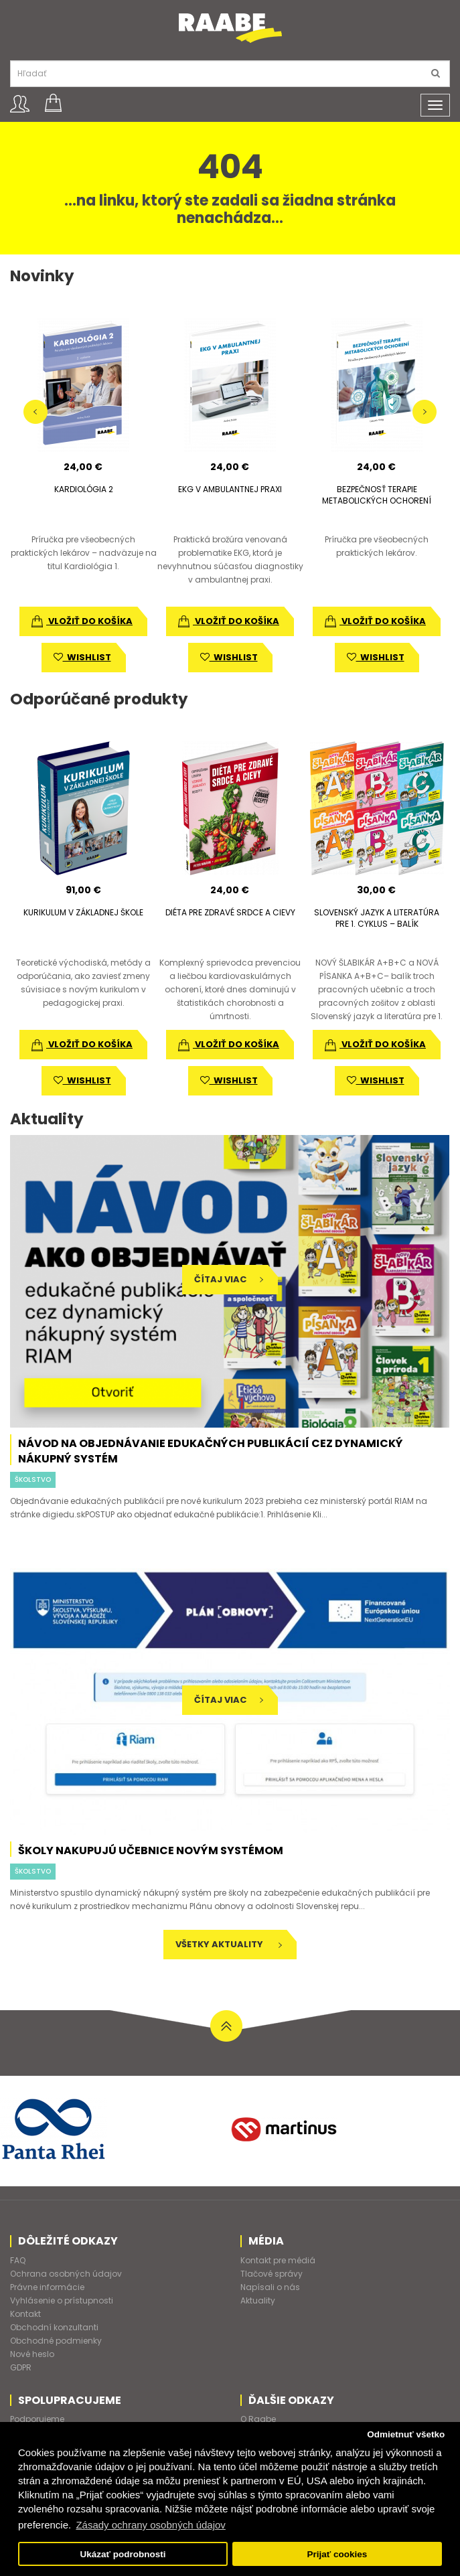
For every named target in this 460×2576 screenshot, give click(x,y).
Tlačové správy (271, 2273)
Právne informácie (47, 2287)
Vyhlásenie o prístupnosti (61, 2300)
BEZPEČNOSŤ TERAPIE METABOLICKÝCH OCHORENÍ (376, 494)
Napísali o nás (270, 2287)
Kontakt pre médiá (277, 2260)
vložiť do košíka (82, 621)
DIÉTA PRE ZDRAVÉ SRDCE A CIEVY (230, 912)
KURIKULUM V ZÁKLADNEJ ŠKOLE (83, 912)
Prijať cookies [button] (337, 2554)
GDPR (20, 2367)
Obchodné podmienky (56, 2340)
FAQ (17, 2260)
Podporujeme (37, 2419)
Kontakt (25, 2314)
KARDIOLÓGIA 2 (83, 489)
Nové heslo (32, 2354)
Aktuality (257, 2300)
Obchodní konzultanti (54, 2327)
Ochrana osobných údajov (66, 2273)
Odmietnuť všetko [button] (406, 2434)
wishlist (82, 657)
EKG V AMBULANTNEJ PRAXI (230, 489)
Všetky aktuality (228, 1944)
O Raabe (258, 2419)
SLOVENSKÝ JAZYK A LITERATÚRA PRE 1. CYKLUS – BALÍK (376, 918)
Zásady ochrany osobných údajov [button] (150, 2524)
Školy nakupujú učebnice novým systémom (150, 1850)
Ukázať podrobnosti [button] (123, 2554)
